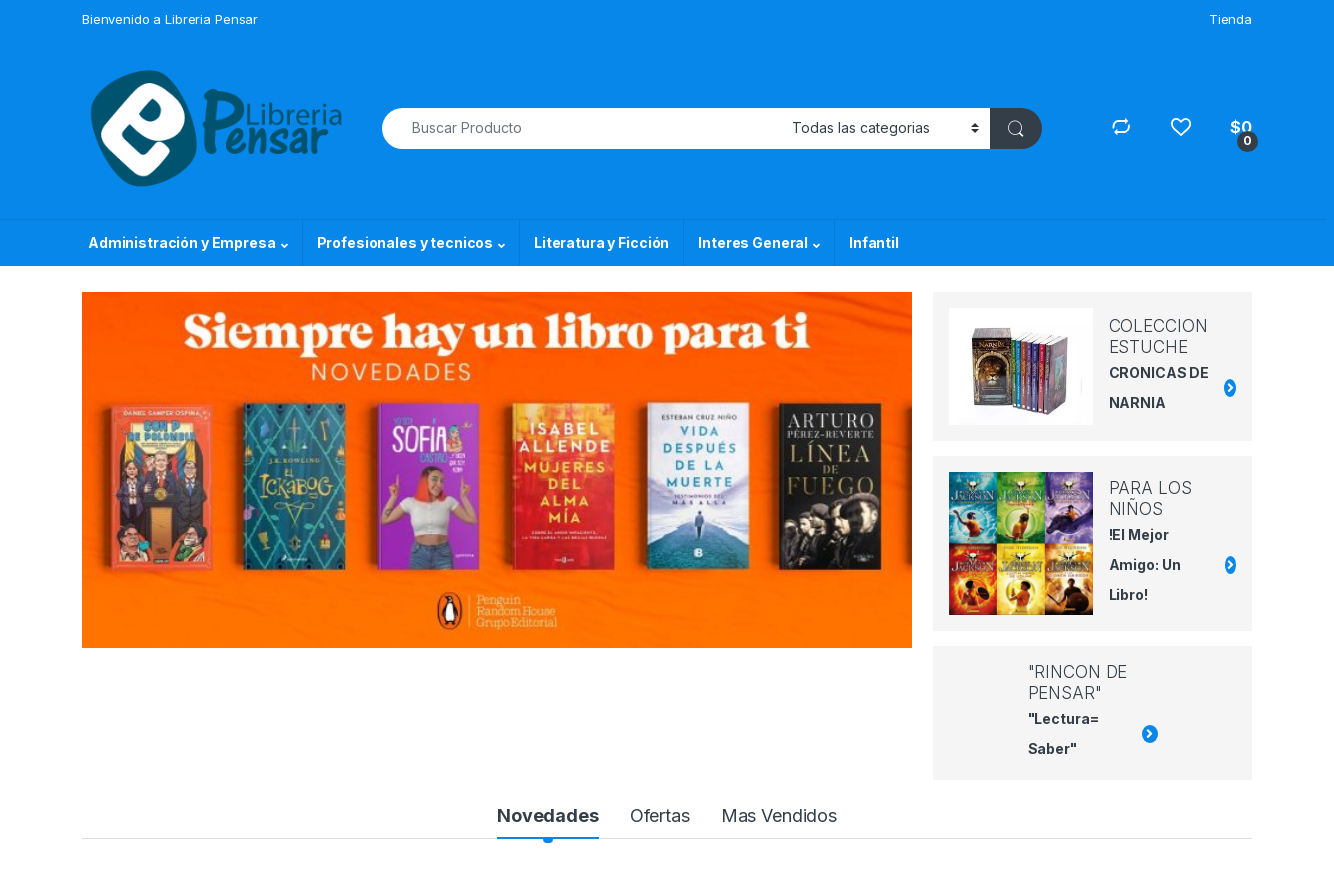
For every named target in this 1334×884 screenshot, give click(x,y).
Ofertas (660, 815)
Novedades (548, 815)
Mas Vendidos (779, 815)
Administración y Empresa (182, 242)
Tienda (1230, 19)
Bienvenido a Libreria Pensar (170, 19)
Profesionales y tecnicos (405, 242)
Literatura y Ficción (601, 242)
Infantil (874, 242)
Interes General (753, 242)
